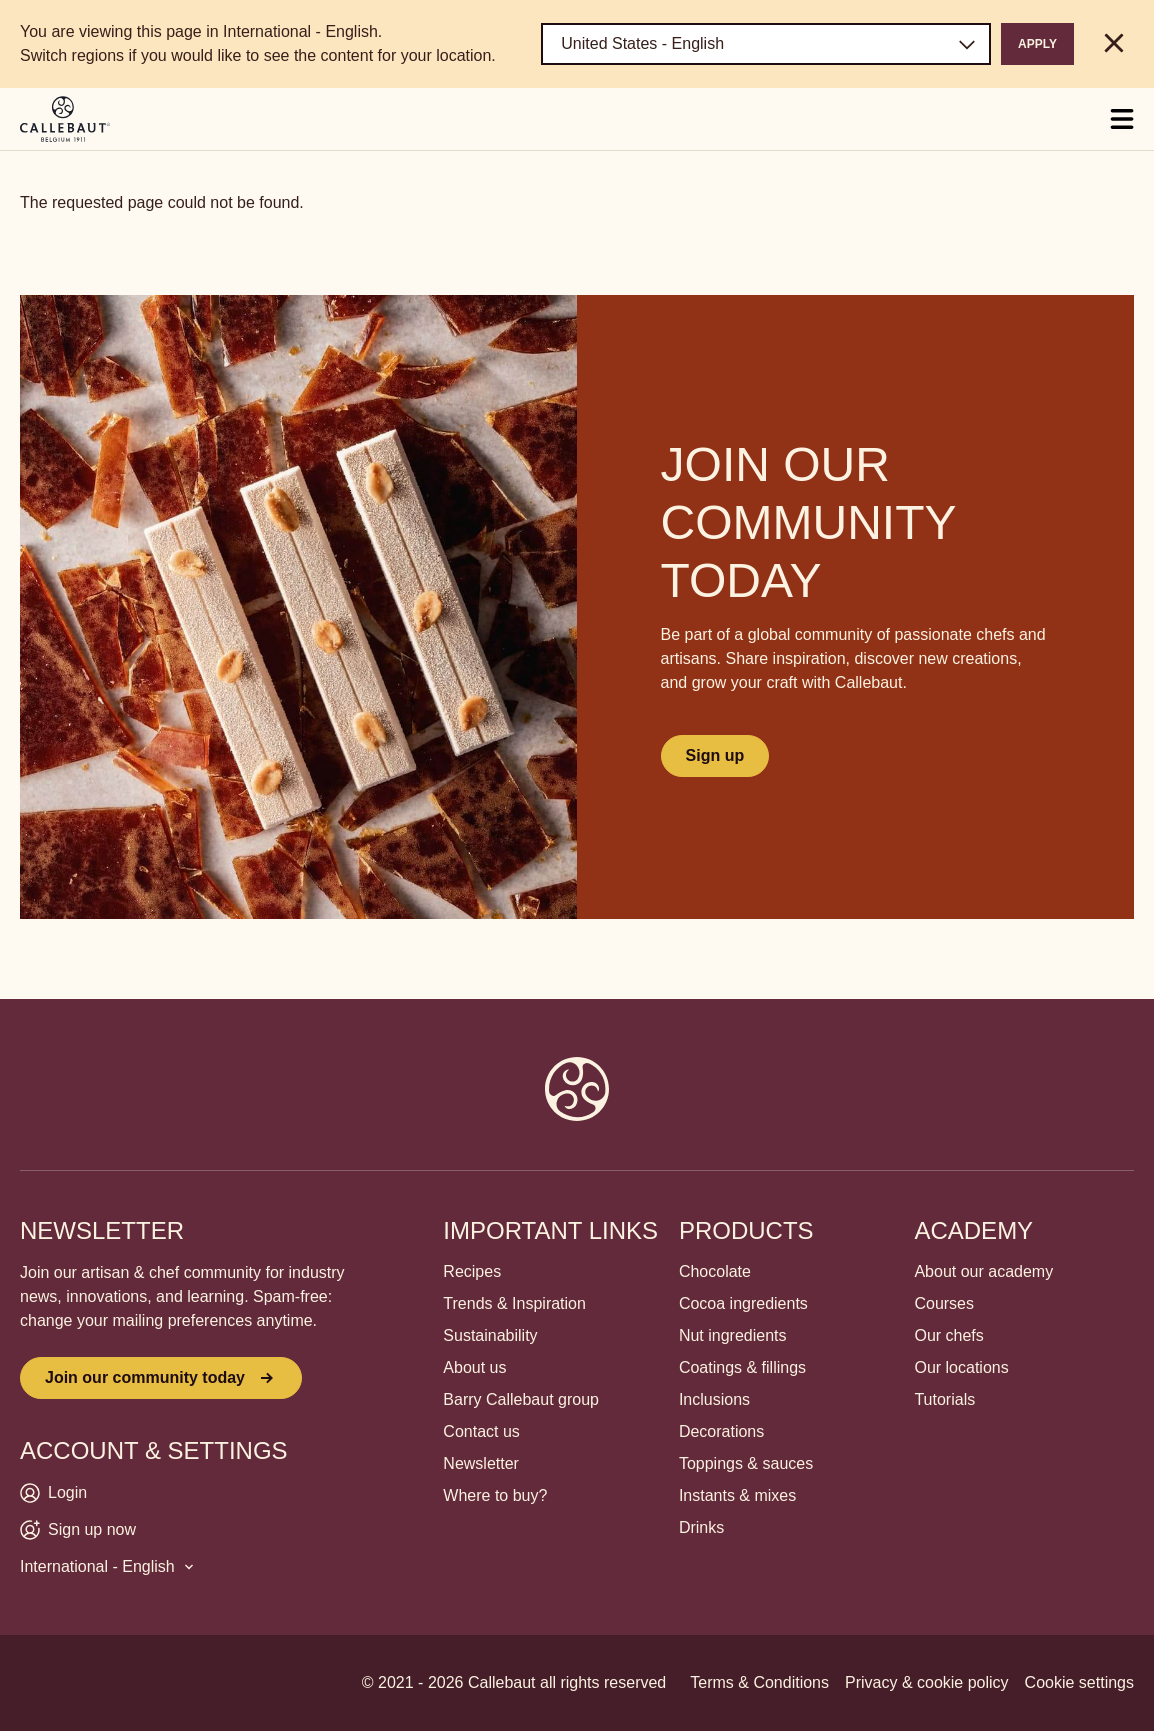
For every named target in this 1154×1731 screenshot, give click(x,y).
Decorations (721, 1431)
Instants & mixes (737, 1495)
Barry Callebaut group (521, 1399)
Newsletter (481, 1463)
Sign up (715, 755)
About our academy (983, 1271)
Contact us (481, 1431)
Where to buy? (495, 1495)
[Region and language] (766, 44)
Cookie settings (1079, 1682)
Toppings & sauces (746, 1463)
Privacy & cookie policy (927, 1682)
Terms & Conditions (759, 1682)
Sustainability (490, 1335)
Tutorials (944, 1399)
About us (474, 1367)
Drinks (701, 1527)
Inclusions (714, 1399)
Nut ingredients (733, 1335)
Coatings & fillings (742, 1367)
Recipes (472, 1271)
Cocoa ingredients (743, 1303)
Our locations (961, 1367)
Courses (944, 1303)
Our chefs (948, 1335)
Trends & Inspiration (514, 1303)
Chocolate (715, 1271)
